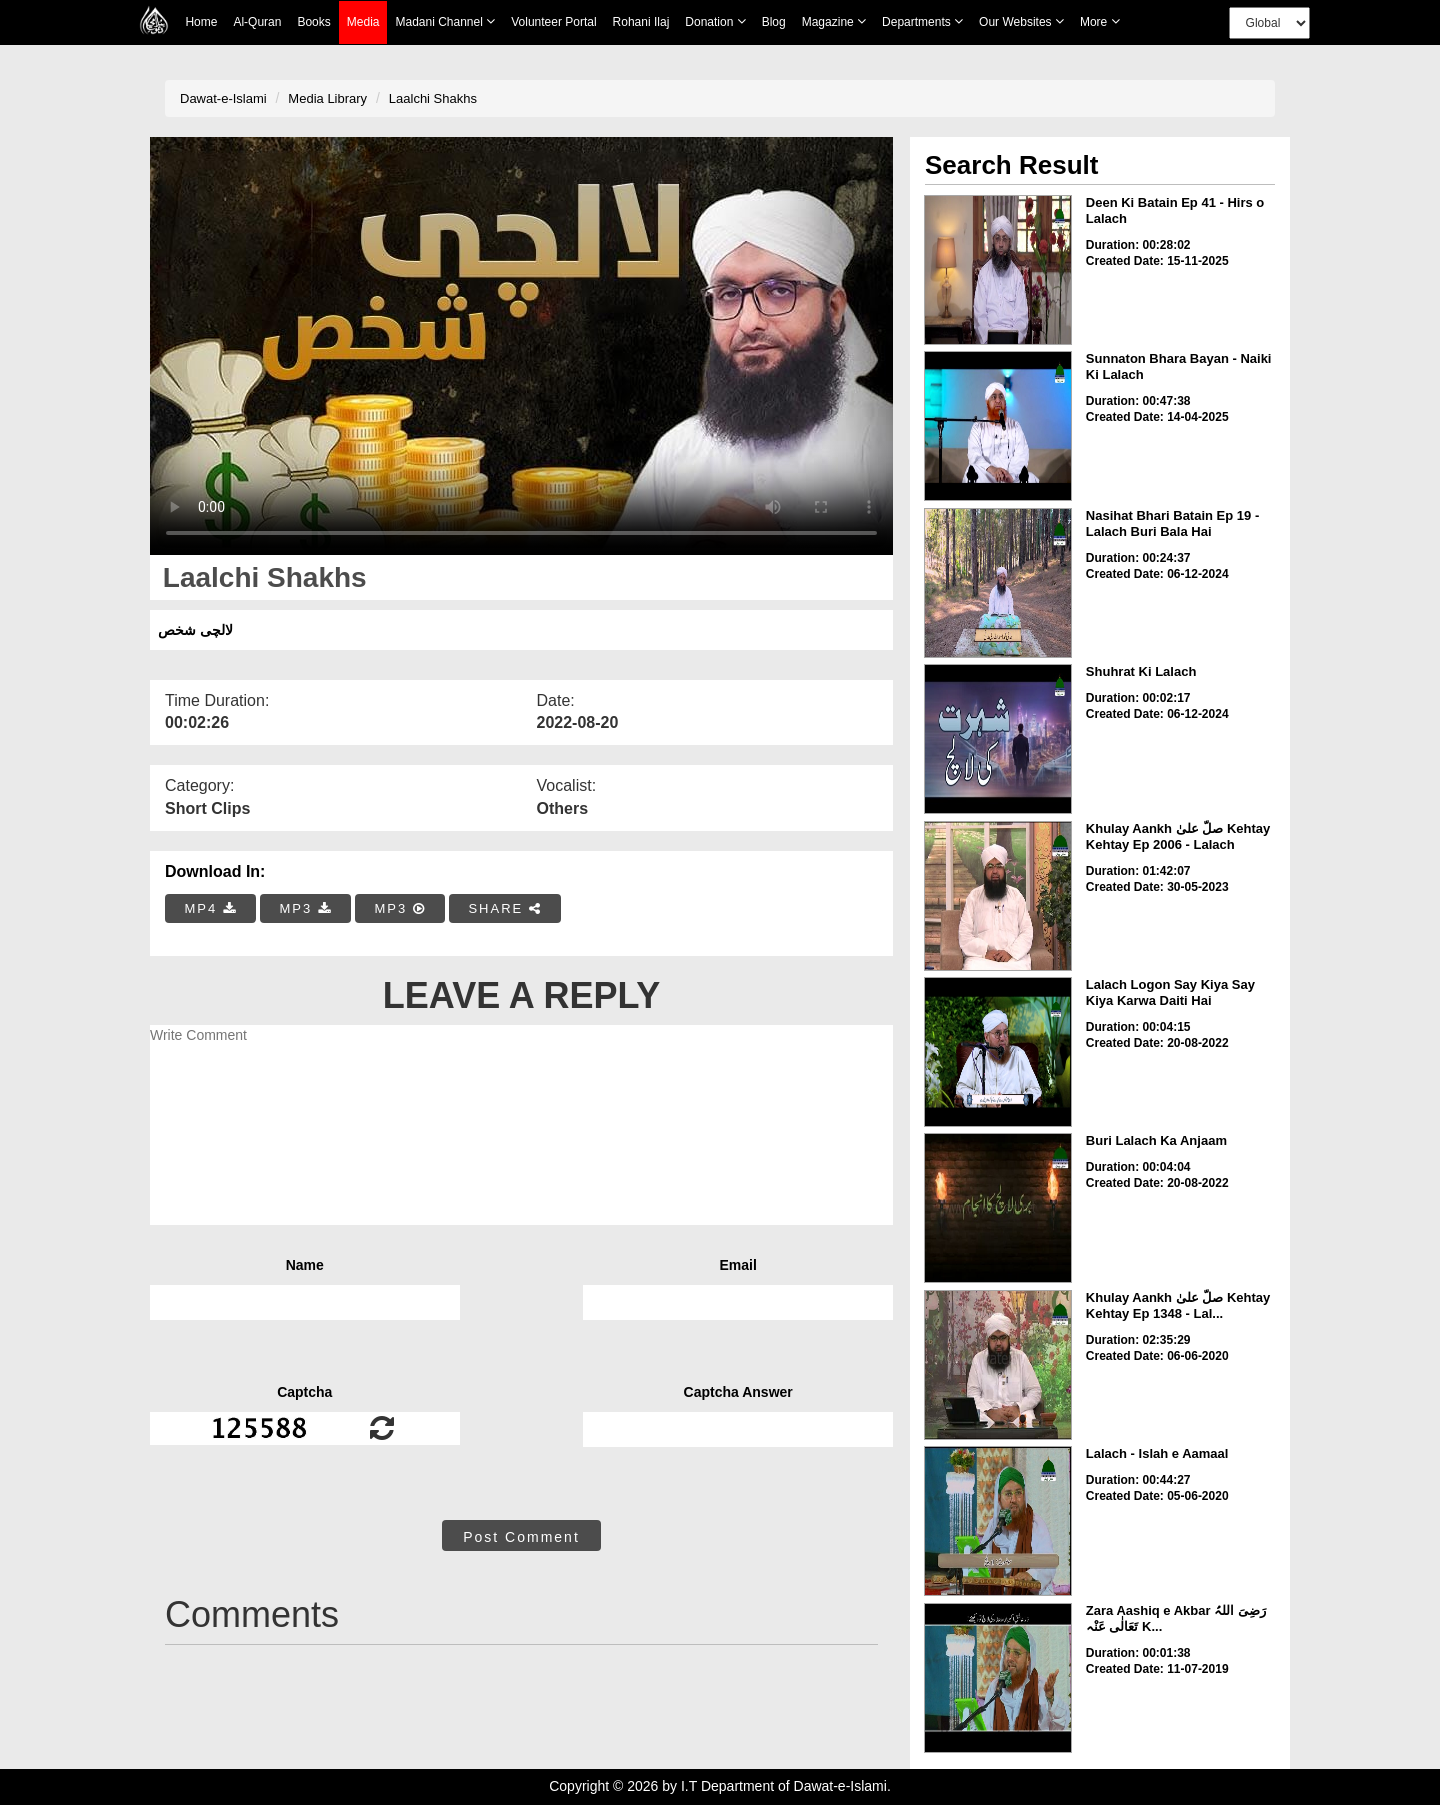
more (1100, 21)
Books (313, 22)
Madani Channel (445, 21)
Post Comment (521, 1537)
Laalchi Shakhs (433, 98)
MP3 (305, 908)
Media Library (327, 98)
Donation (715, 21)
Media (363, 22)
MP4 (211, 908)
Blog (774, 22)
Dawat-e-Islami (223, 98)
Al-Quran (257, 22)
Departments (922, 21)
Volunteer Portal (553, 22)
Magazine (834, 21)
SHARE (504, 908)
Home (201, 22)
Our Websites (1021, 21)
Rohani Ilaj (641, 22)
